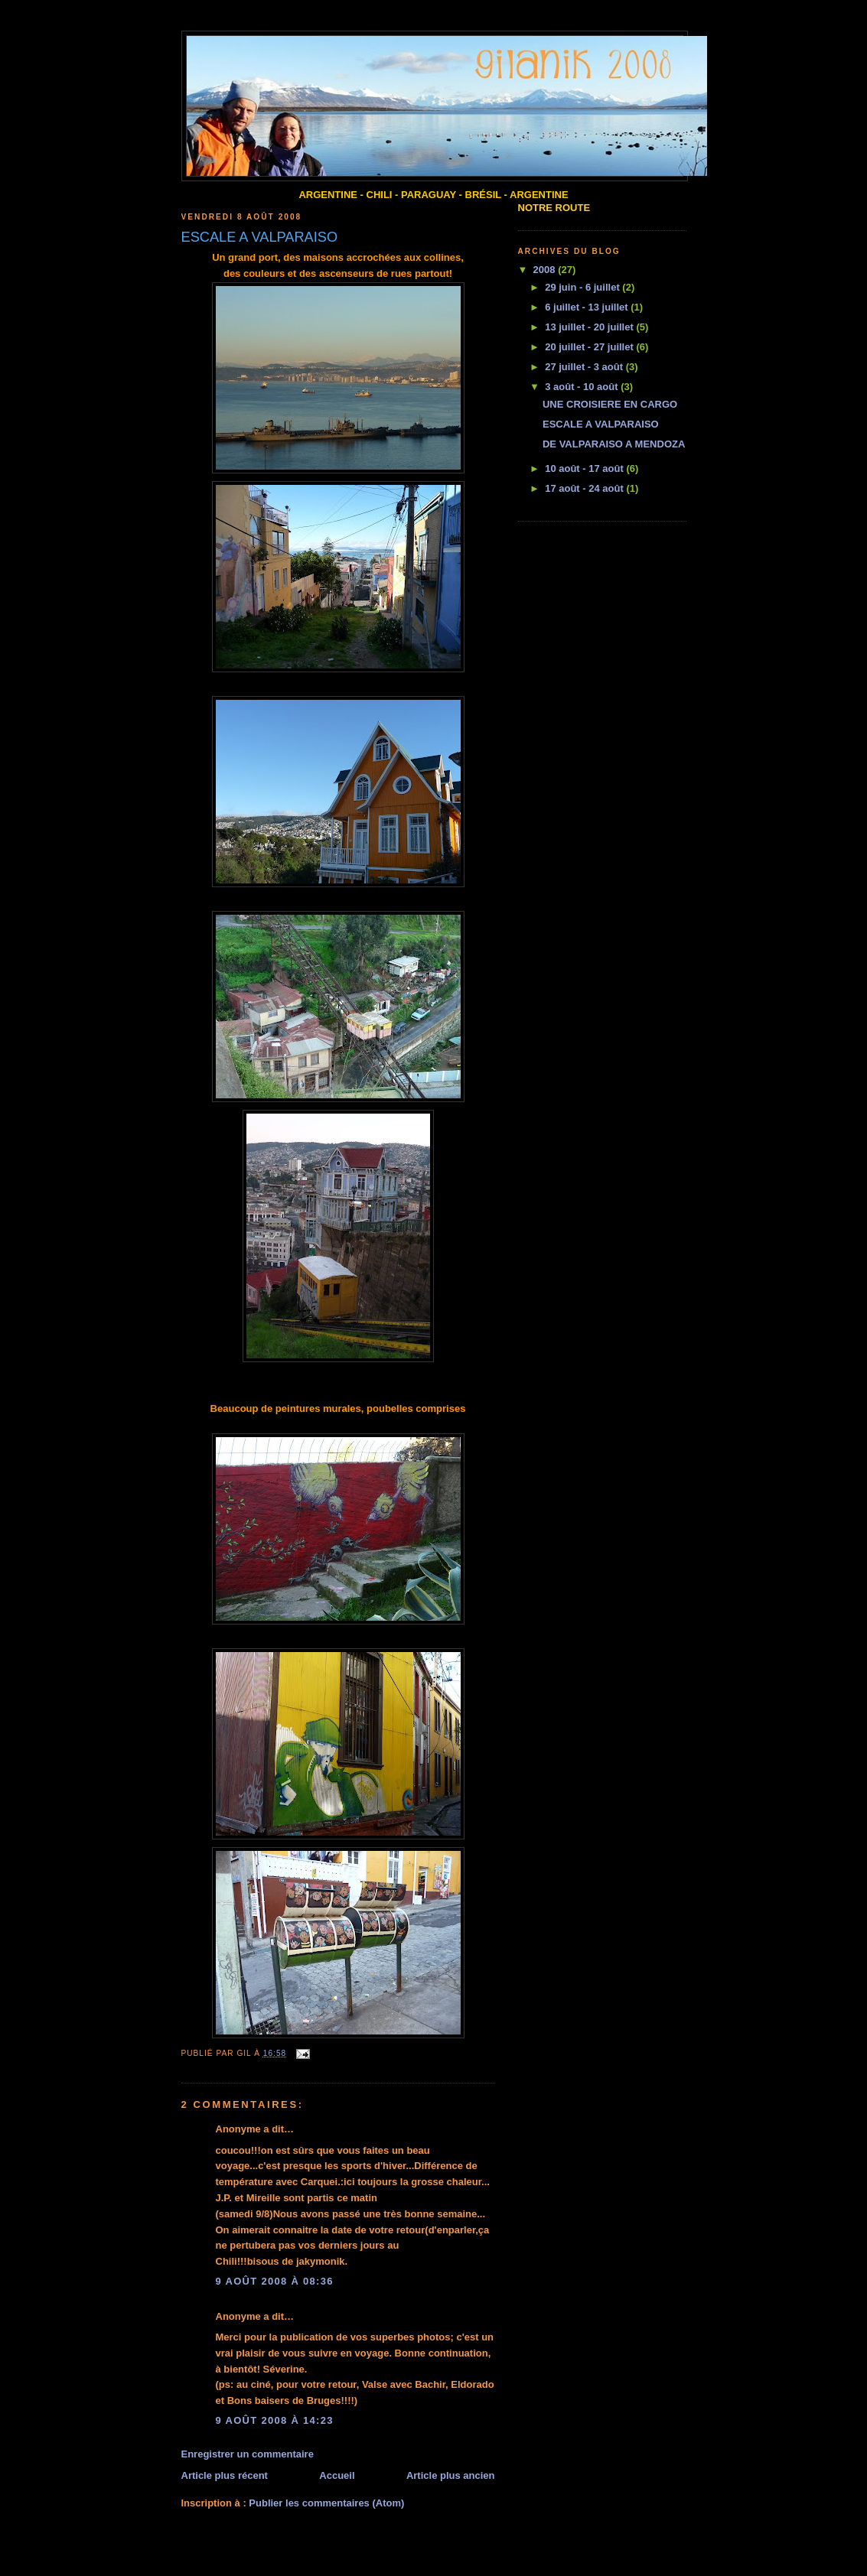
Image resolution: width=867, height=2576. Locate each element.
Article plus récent (224, 2475)
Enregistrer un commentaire (247, 2454)
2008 (546, 269)
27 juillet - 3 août (585, 366)
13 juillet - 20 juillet (590, 327)
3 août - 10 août (583, 386)
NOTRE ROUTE (554, 207)
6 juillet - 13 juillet (588, 307)
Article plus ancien (450, 2475)
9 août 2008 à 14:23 (275, 2420)
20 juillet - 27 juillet (590, 347)
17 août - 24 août (585, 488)
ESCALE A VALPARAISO (601, 424)
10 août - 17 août (585, 468)
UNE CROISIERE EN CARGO (610, 404)
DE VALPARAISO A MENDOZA (614, 444)
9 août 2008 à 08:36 (275, 2281)
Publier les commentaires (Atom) (326, 2503)
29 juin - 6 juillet (583, 287)
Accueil (336, 2475)
